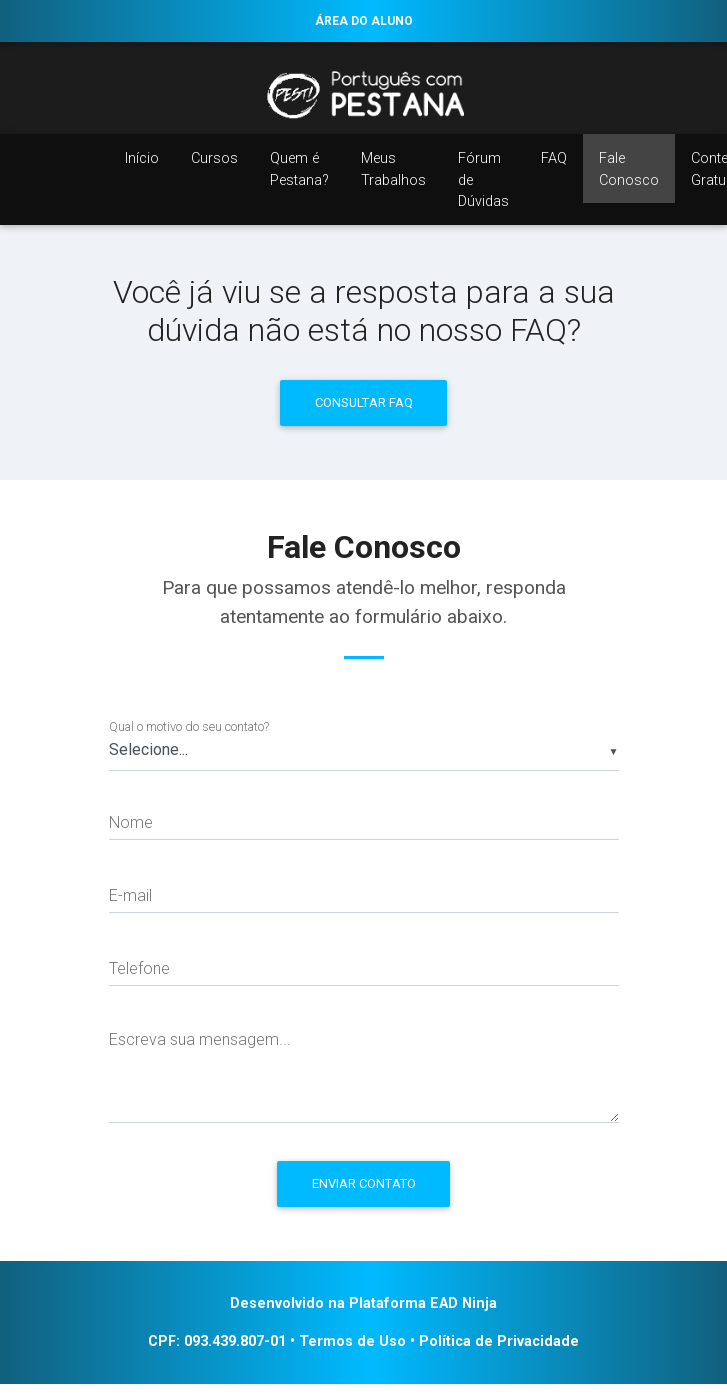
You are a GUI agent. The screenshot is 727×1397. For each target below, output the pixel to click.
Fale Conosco (629, 169)
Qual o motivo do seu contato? (189, 726)
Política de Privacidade (499, 1341)
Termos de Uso (352, 1341)
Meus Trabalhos (393, 169)
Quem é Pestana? (299, 169)
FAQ (554, 158)
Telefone (139, 968)
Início (142, 158)
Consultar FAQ (364, 402)
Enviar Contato (364, 1183)
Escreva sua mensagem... (200, 1039)
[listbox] (364, 751)
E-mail (130, 895)
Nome (131, 822)
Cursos (214, 158)
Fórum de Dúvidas (483, 180)
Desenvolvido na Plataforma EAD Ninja (363, 1303)
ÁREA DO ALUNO (364, 21)
